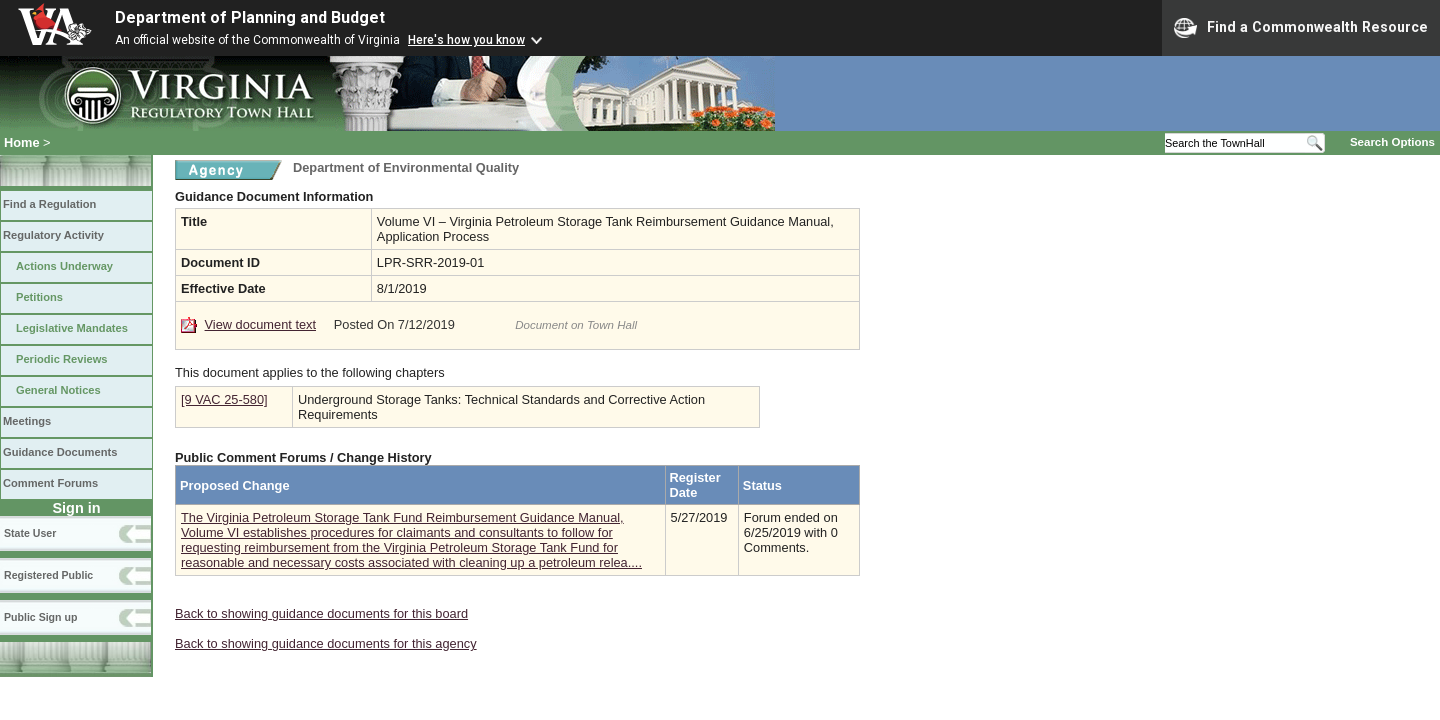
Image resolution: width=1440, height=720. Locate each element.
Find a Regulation (49, 204)
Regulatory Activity (53, 235)
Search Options (1392, 142)
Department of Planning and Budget (250, 17)
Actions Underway (64, 266)
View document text (260, 324)
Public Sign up (40, 617)
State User (30, 533)
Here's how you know (466, 40)
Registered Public (48, 575)
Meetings (27, 421)
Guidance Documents (60, 452)
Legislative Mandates (72, 328)
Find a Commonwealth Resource (1301, 28)
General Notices (58, 390)
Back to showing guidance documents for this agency (326, 643)
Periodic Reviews (62, 359)
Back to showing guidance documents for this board (321, 613)
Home (22, 142)
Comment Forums (50, 483)
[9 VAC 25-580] (224, 399)
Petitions (39, 297)
